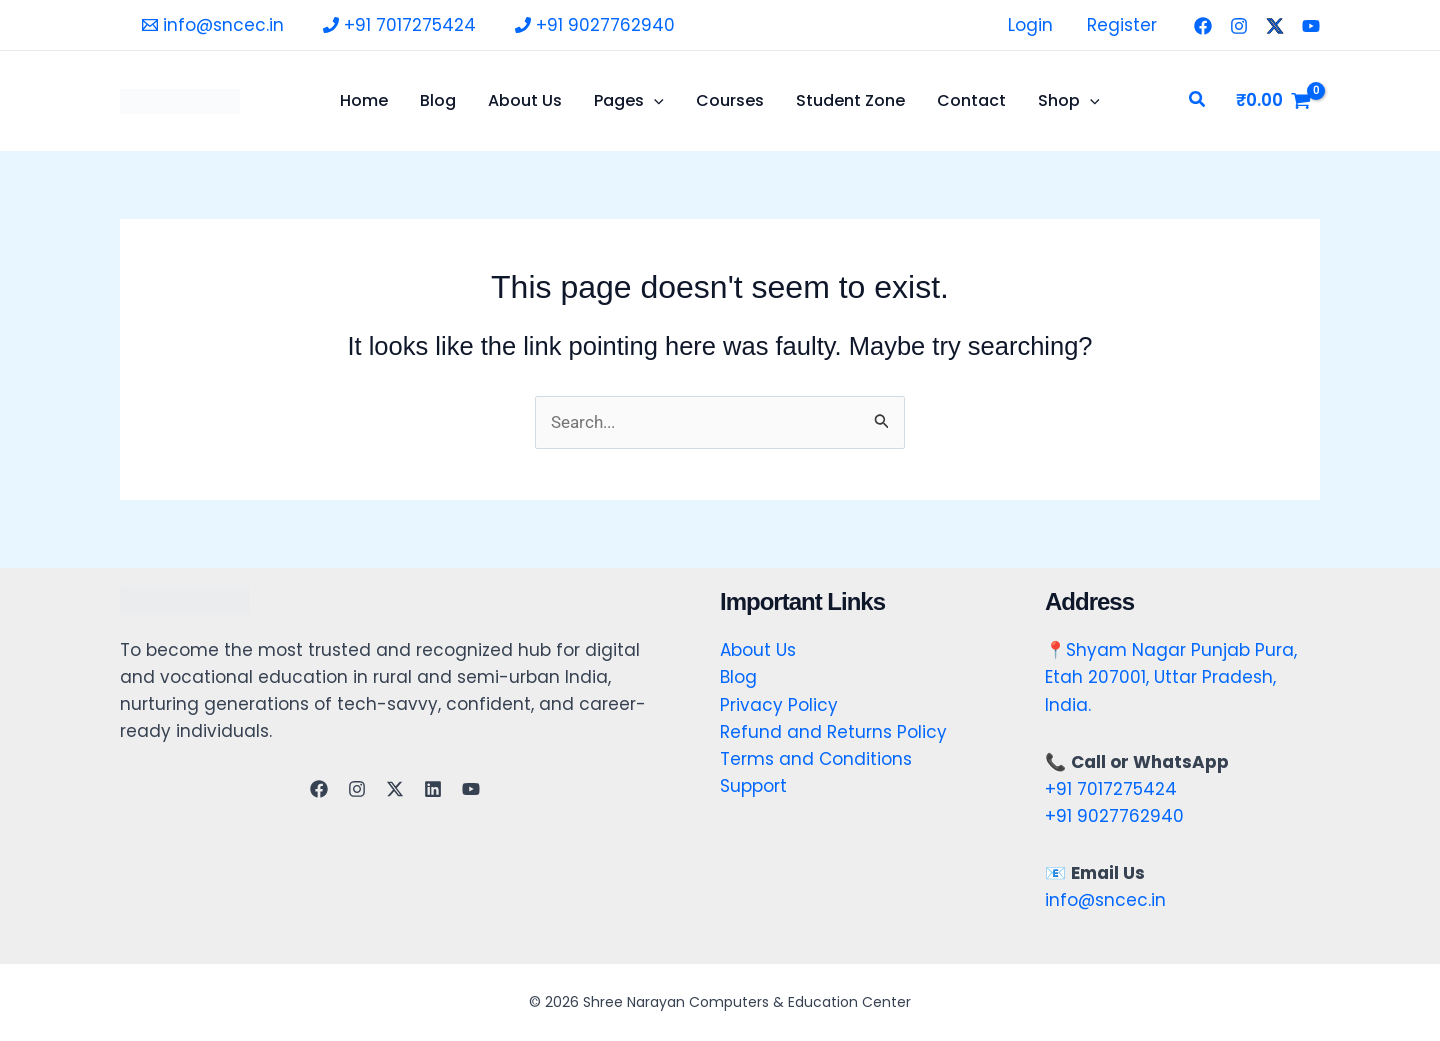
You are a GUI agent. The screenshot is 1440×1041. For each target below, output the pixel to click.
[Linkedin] (433, 789)
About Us (758, 650)
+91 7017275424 (1111, 789)
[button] (1198, 101)
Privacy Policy (779, 705)
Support (753, 786)
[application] (654, 101)
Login (1030, 25)
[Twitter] (1275, 26)
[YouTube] (1311, 26)
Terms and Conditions (816, 759)
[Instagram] (1239, 26)
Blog (738, 677)
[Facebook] (1203, 26)
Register (1122, 25)
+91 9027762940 (1114, 816)
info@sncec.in (1105, 900)
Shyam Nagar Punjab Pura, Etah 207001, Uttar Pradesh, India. (1171, 677)
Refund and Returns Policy (833, 732)
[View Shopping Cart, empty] (1273, 100)
